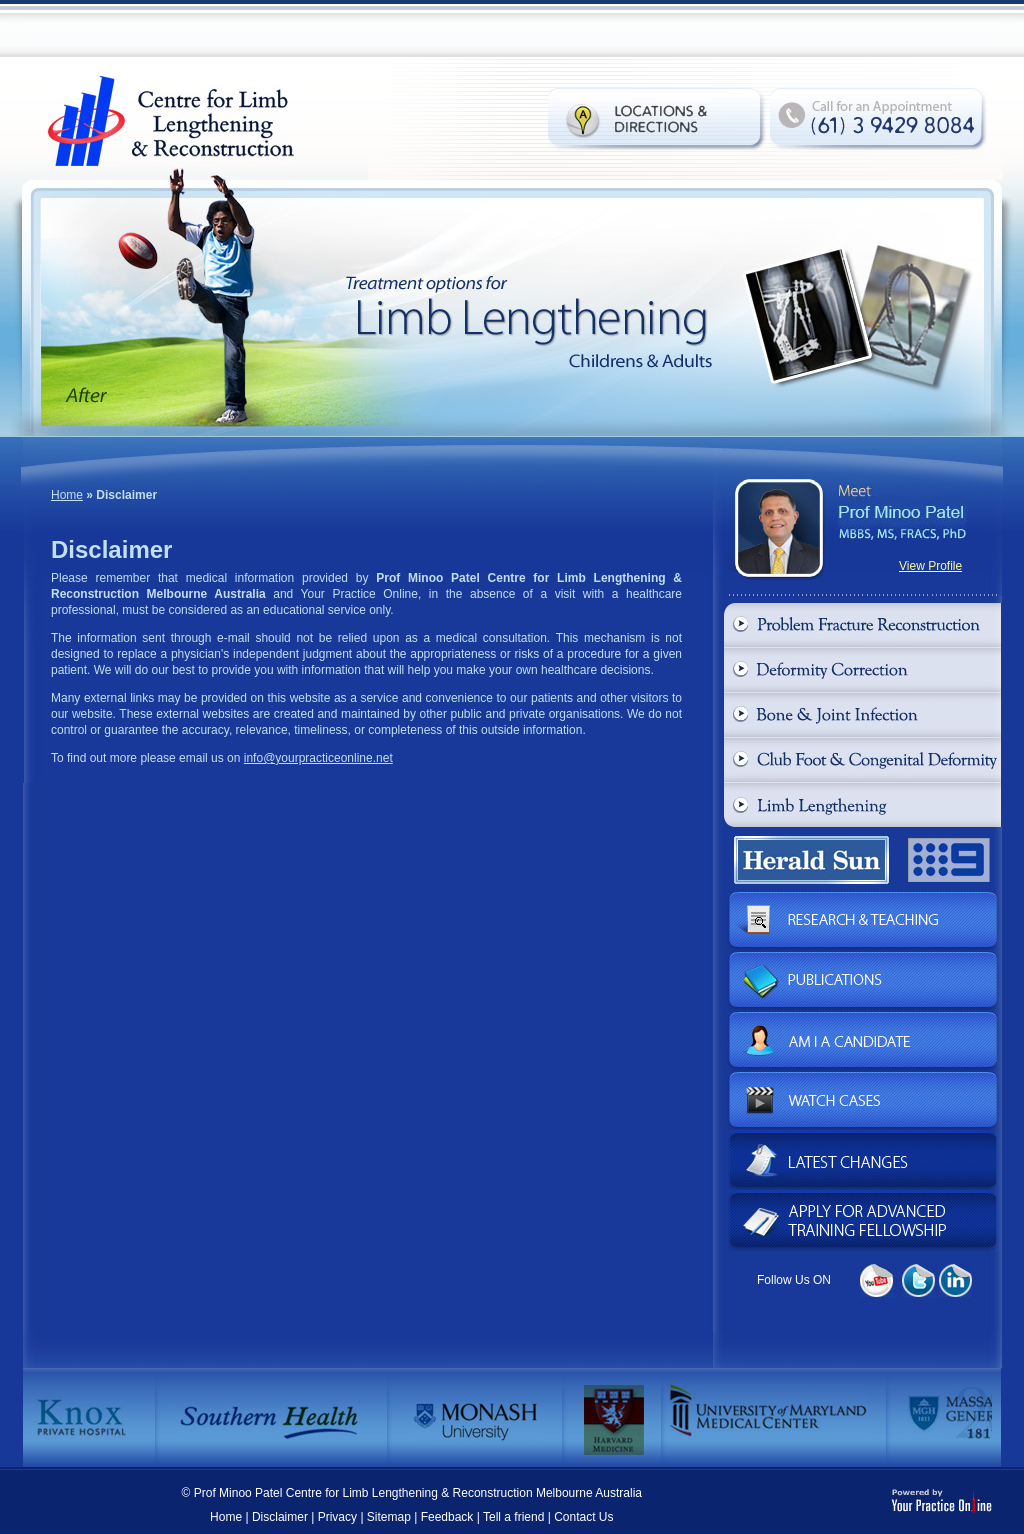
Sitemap (389, 1517)
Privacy (337, 1517)
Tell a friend (513, 1517)
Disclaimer (280, 1517)
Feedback (447, 1517)
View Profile (930, 566)
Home (67, 495)
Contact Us (583, 1517)
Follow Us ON (794, 1280)
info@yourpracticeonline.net (318, 758)
